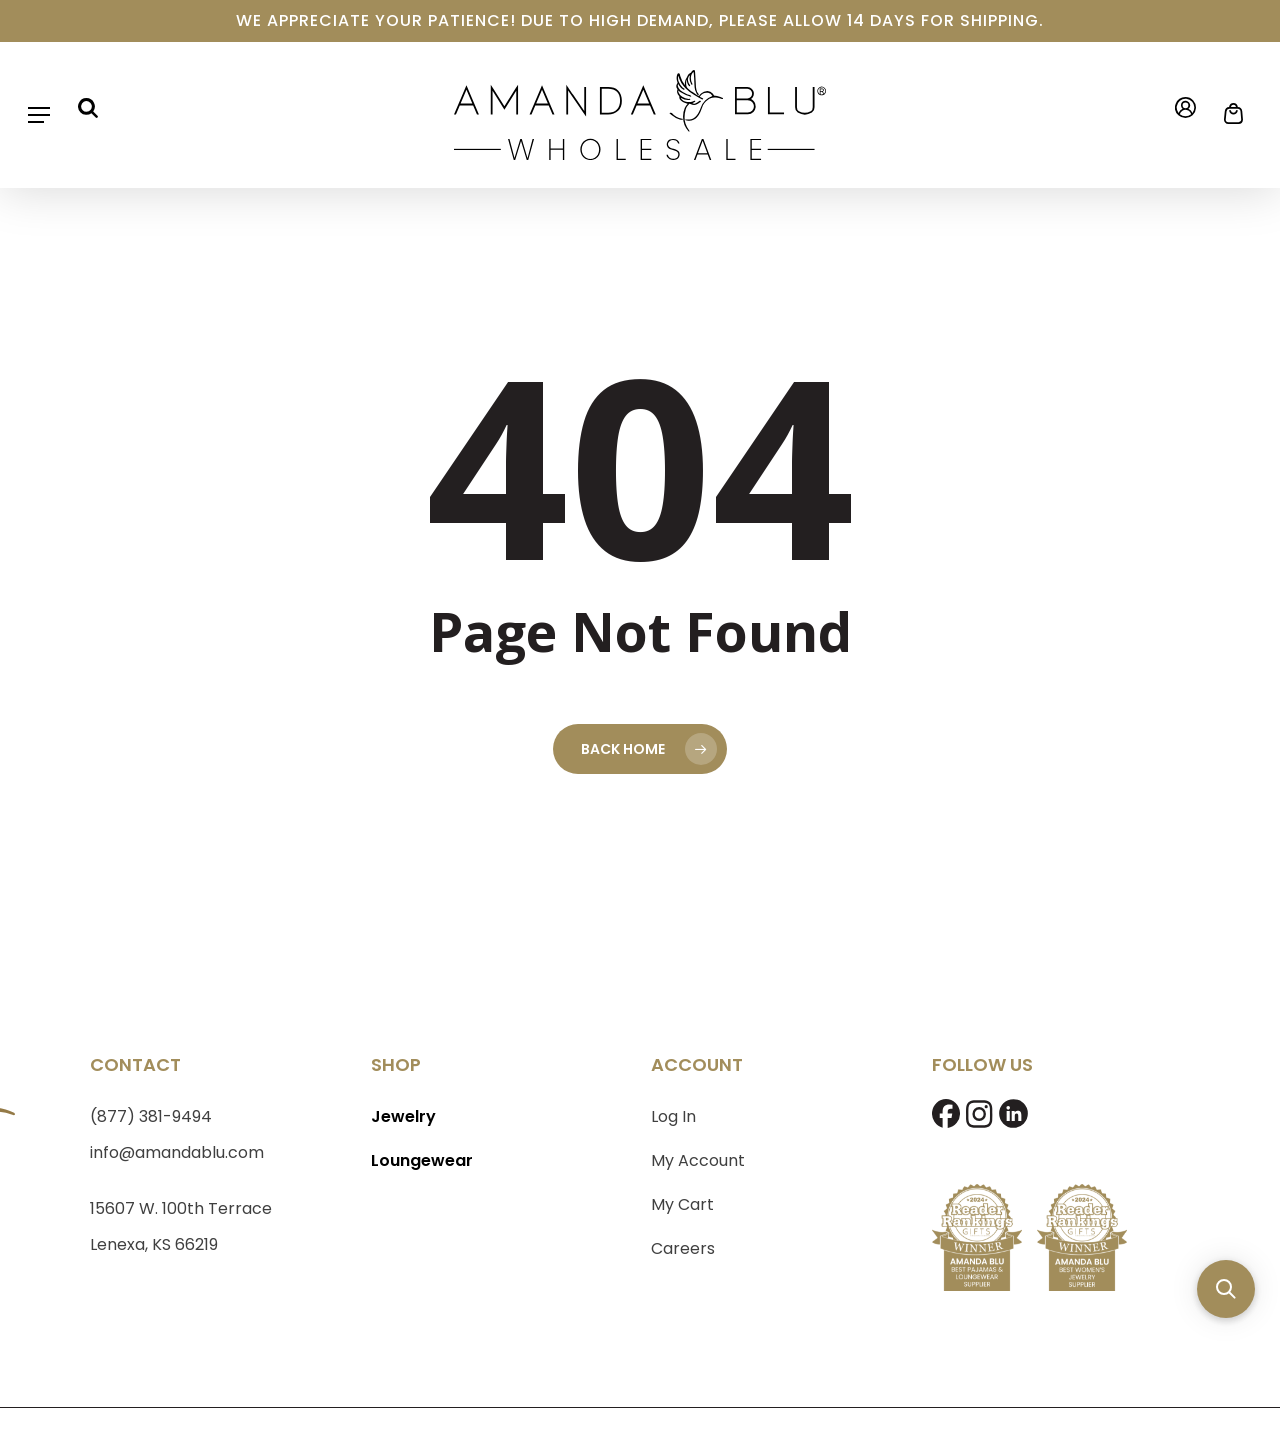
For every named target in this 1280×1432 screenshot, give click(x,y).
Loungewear (422, 1160)
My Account (698, 1160)
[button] (39, 115)
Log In (673, 1116)
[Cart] (1227, 114)
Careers (683, 1248)
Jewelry (403, 1116)
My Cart (682, 1204)
